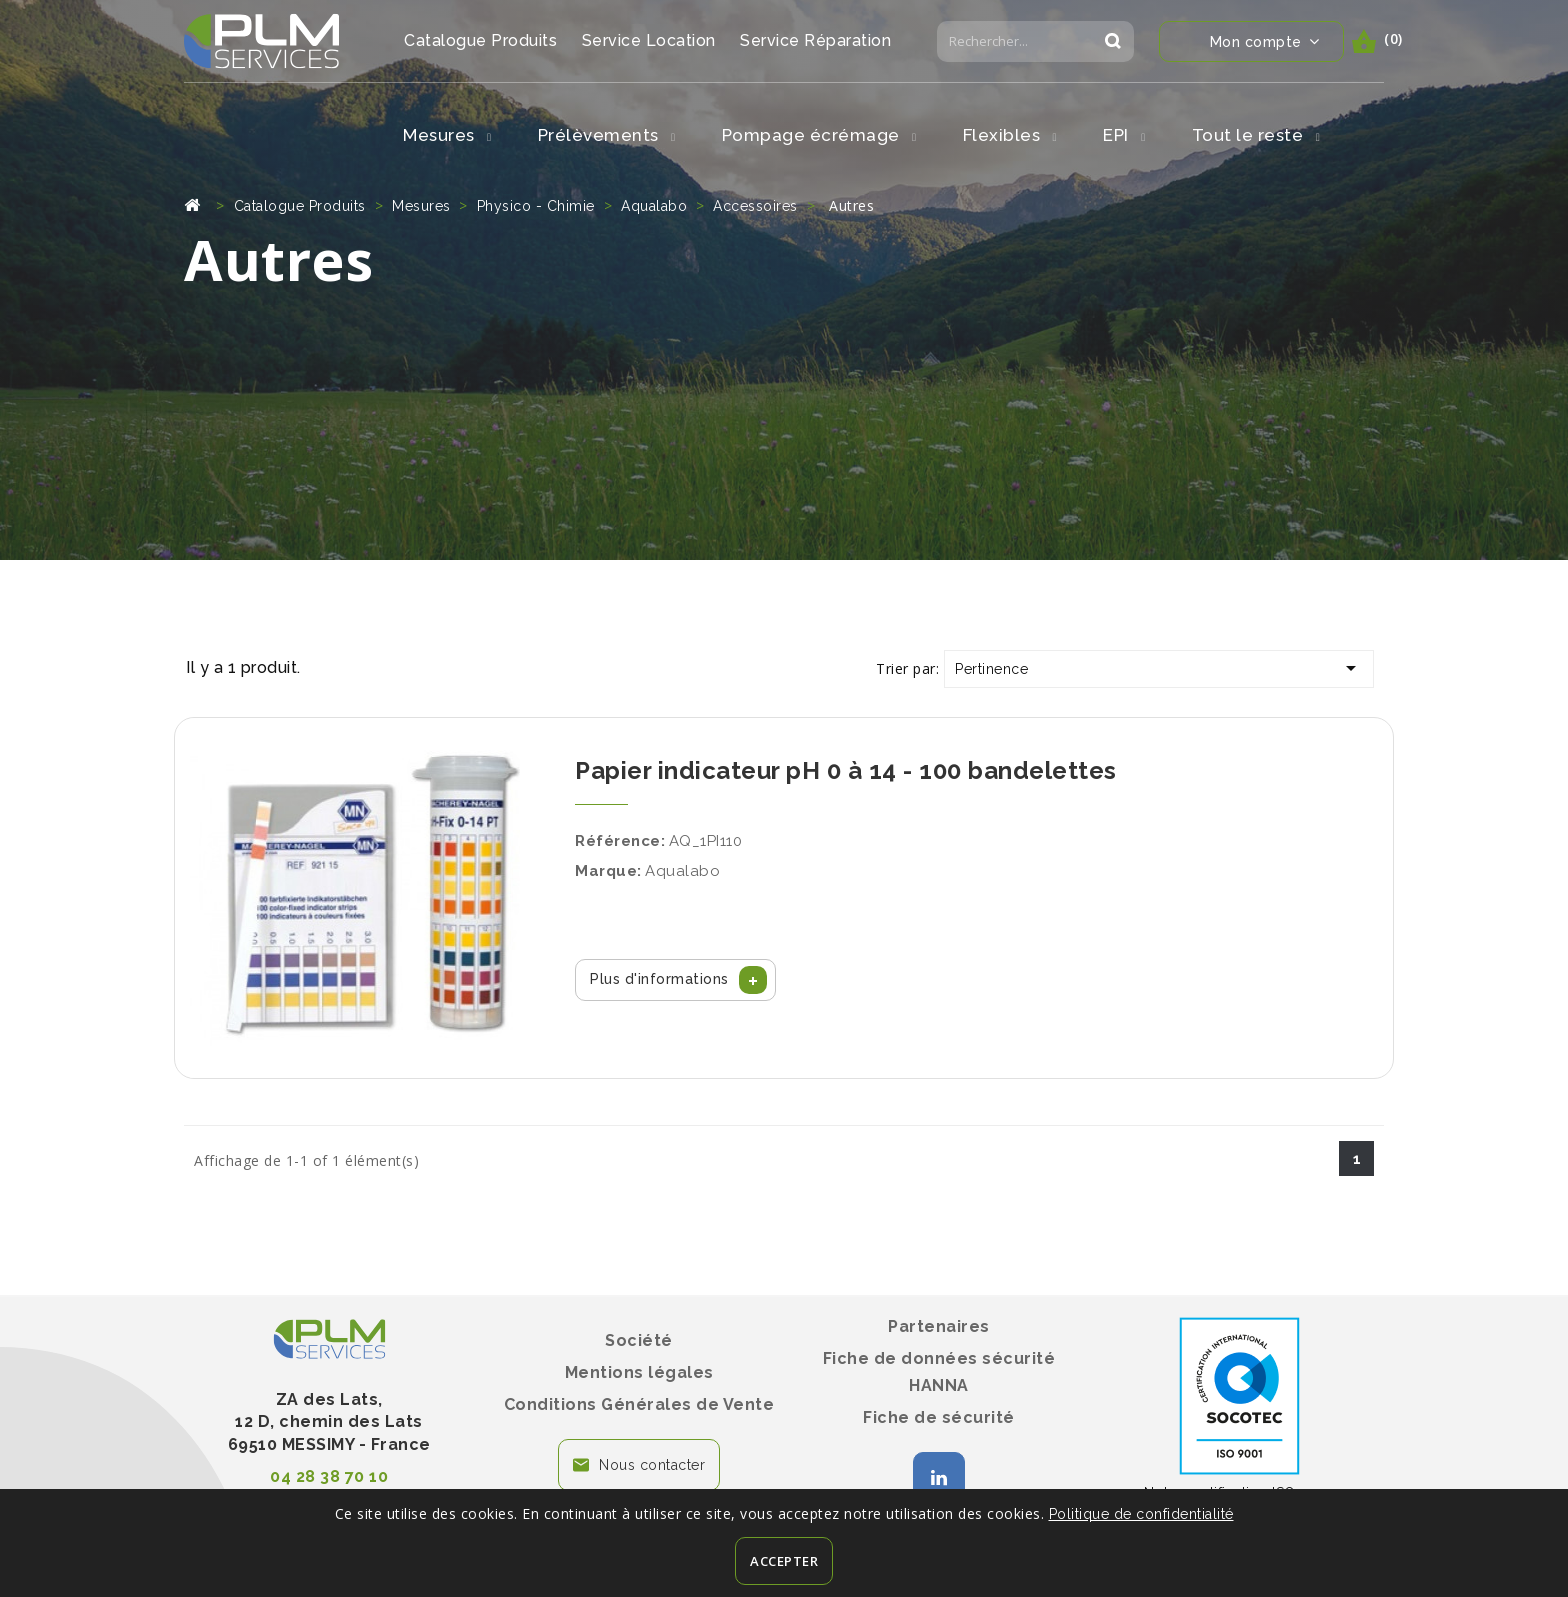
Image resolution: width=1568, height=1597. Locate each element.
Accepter (784, 1561)
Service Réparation (815, 40)
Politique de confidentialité (1141, 1514)
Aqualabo (682, 871)
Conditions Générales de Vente (639, 1404)
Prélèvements (607, 135)
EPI (1124, 135)
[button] (675, 980)
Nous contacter (652, 1465)
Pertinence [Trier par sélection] (1159, 668)
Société (639, 1340)
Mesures (447, 135)
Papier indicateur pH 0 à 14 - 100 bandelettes (846, 770)
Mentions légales (639, 1372)
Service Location (649, 40)
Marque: (608, 871)
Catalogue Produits (480, 40)
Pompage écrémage (819, 135)
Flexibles (1010, 135)
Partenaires (939, 1326)
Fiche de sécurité (939, 1417)
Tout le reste (1256, 135)
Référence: (620, 841)
